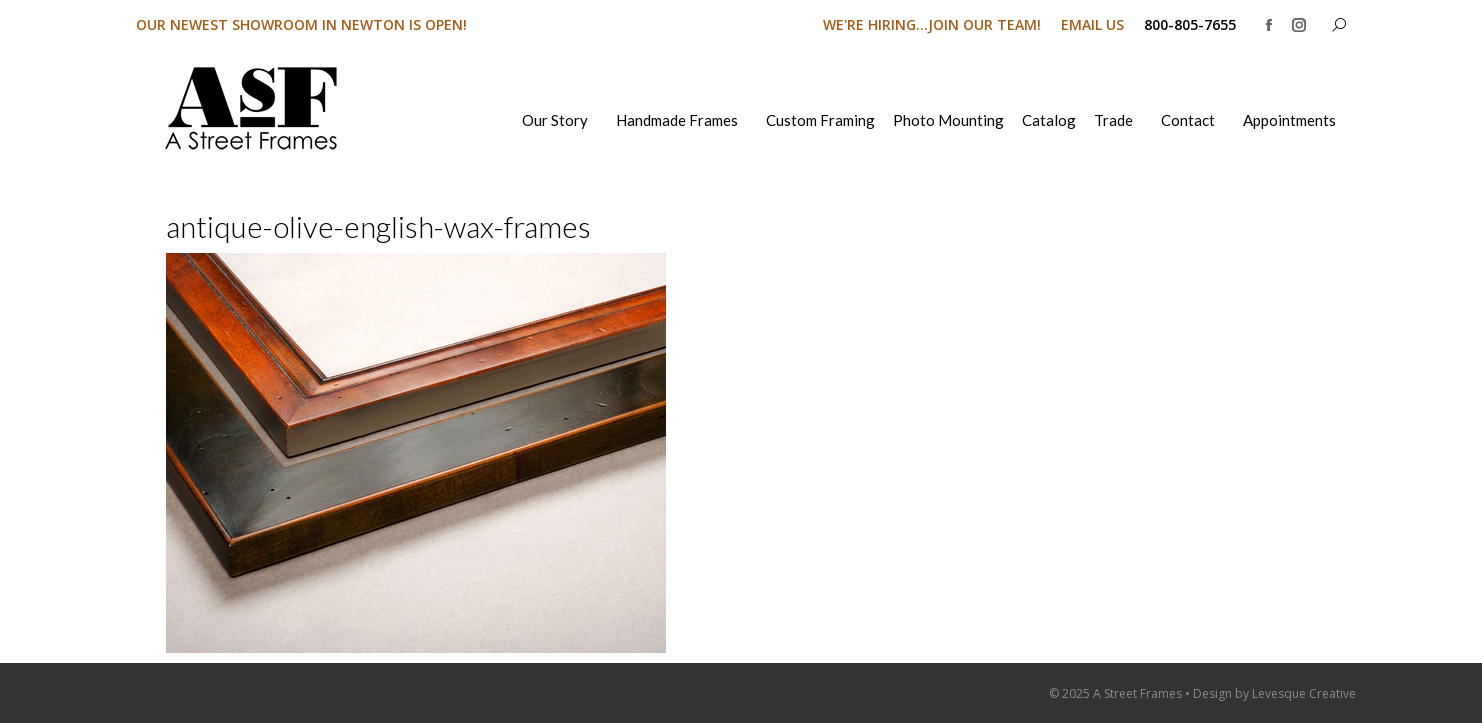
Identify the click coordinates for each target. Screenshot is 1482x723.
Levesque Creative (1304, 693)
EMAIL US (1092, 24)
